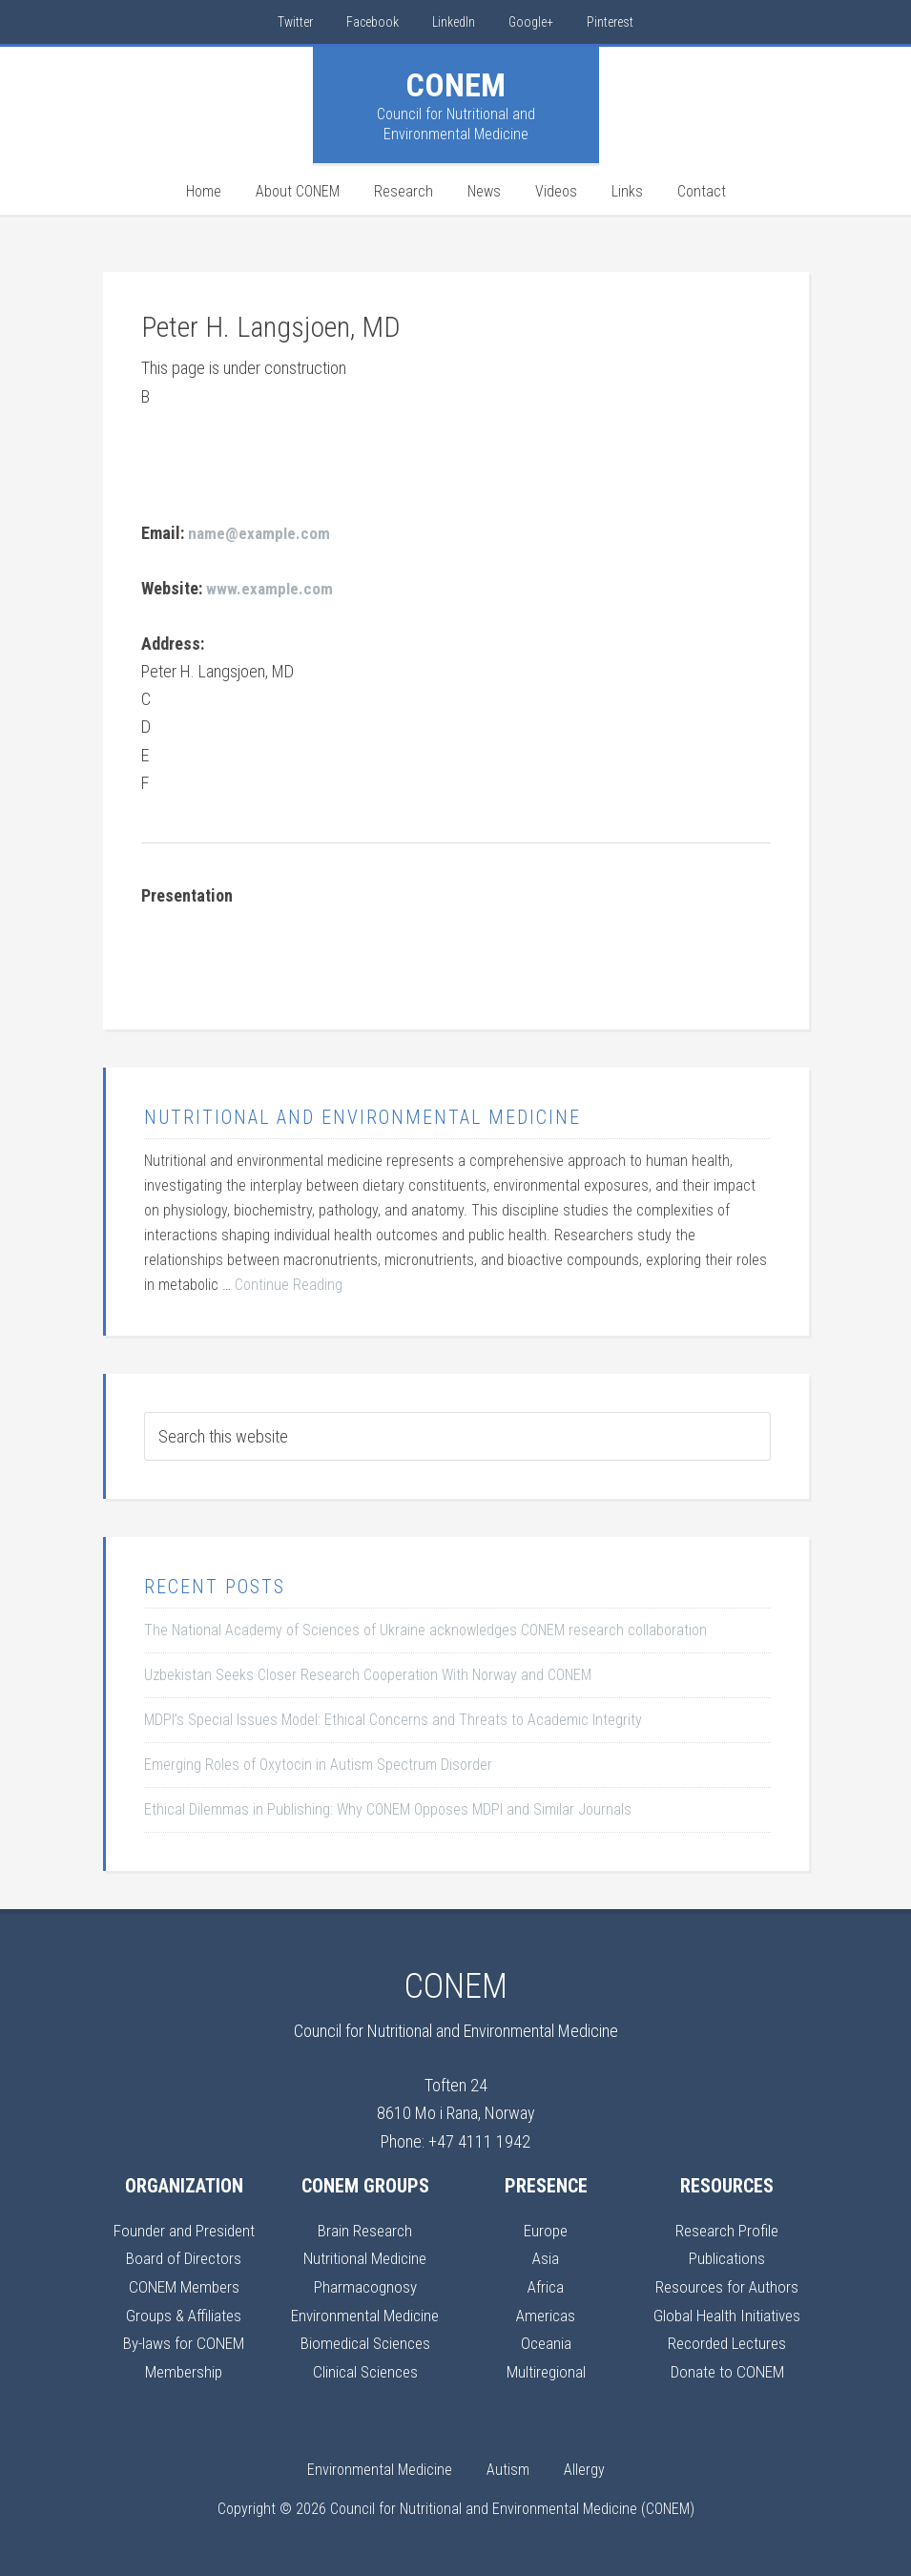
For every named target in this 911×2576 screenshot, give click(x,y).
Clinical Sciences (365, 2368)
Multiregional (546, 2368)
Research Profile (726, 2229)
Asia (546, 2257)
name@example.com (260, 533)
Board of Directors (183, 2257)
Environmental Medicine (365, 2313)
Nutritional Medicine (364, 2257)
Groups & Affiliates (183, 2313)
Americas (546, 2313)
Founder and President (184, 2229)
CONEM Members (184, 2285)
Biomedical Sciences (365, 2341)
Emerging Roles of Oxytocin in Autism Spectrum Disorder (318, 1764)
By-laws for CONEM (184, 2341)
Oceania (546, 2341)
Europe (546, 2229)
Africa (546, 2285)
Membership (184, 2368)
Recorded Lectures (727, 2341)
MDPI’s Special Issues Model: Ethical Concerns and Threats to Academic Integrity (393, 1719)
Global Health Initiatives (727, 2313)
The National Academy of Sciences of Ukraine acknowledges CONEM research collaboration (425, 1629)
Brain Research (365, 2229)
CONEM (455, 85)
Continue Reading (288, 1284)
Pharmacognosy (365, 2285)
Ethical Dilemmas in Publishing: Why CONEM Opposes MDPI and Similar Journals (387, 1808)
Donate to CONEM (727, 2368)
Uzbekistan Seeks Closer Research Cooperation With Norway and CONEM (367, 1674)
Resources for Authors (726, 2285)
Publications (727, 2257)
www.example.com (270, 588)
